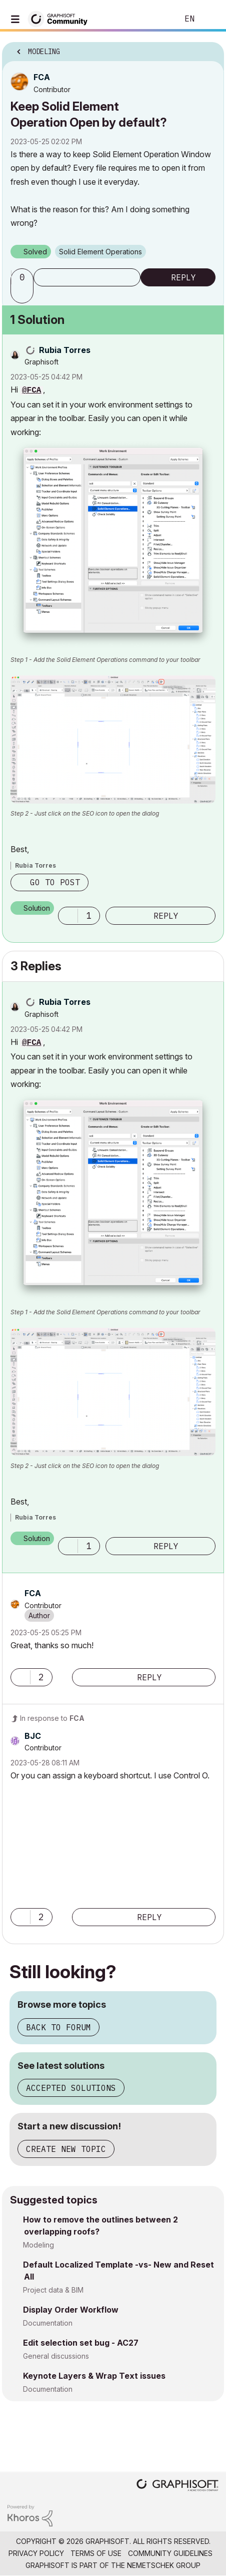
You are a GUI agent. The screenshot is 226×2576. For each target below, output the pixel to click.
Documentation (47, 2323)
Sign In (210, 19)
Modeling (38, 2245)
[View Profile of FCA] (42, 77)
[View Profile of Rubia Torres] (64, 350)
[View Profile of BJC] (32, 1736)
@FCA (31, 390)
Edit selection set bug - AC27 (80, 2343)
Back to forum (58, 2027)
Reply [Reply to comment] (166, 916)
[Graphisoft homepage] (177, 2486)
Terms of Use (96, 2553)
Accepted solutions (71, 2088)
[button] (23, 294)
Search (155, 19)
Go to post (55, 882)
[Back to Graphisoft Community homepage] (61, 18)
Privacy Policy (36, 2553)
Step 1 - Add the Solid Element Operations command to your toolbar (105, 659)
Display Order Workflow (70, 2310)
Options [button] (210, 48)
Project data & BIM (53, 2290)
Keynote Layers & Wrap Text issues (94, 2376)
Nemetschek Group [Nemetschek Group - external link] (163, 2565)
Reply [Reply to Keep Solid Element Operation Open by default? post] (183, 277)
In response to (52, 1718)
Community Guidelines (170, 2553)
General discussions (56, 2356)
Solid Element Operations (100, 251)
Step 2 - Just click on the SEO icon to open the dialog (84, 813)
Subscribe (87, 277)
